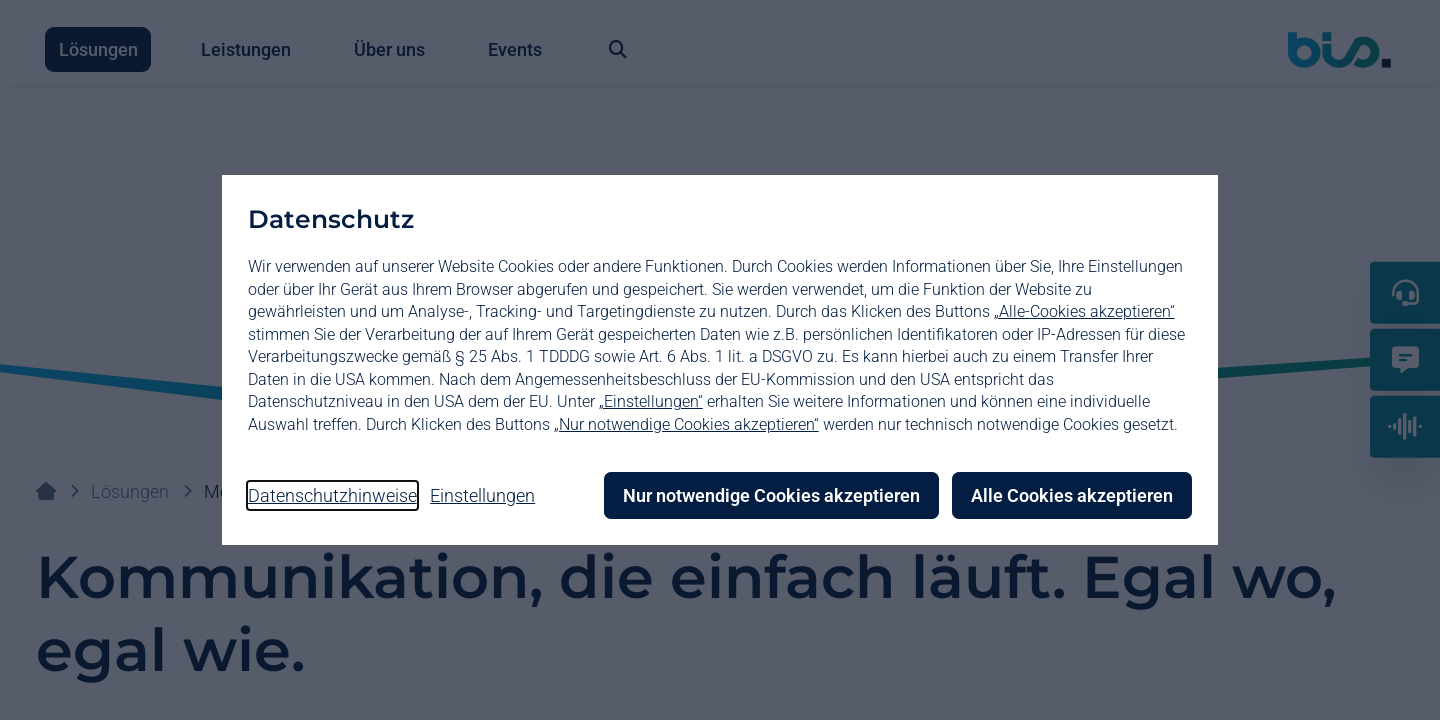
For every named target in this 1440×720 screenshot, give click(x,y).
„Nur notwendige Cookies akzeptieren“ (687, 424)
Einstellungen (484, 495)
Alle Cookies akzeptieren (1071, 495)
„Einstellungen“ (652, 401)
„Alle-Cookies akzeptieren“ (1085, 311)
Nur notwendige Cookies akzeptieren (770, 495)
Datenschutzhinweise (333, 495)
